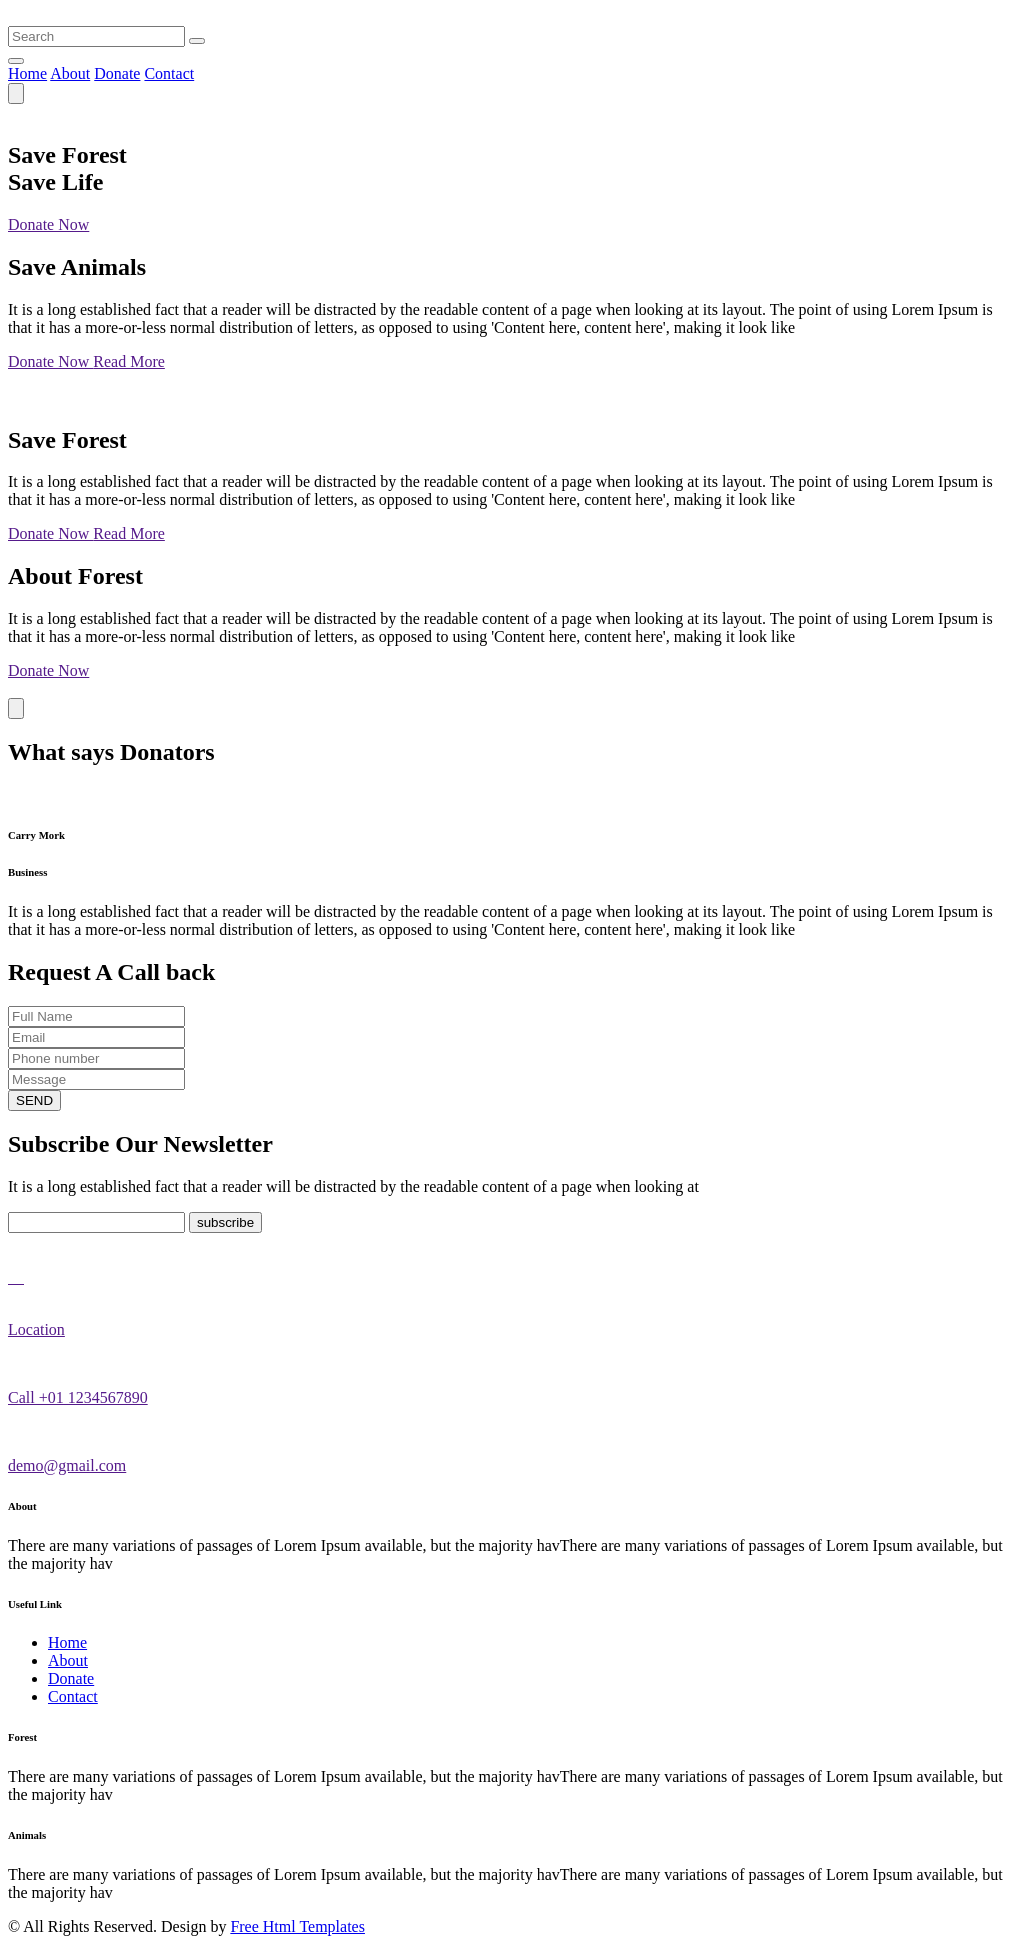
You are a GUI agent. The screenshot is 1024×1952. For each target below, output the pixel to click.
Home (27, 73)
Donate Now (48, 224)
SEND (34, 1100)
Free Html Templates (297, 1926)
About (70, 73)
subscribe (225, 1222)
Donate (117, 73)
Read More (129, 361)
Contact (169, 73)
